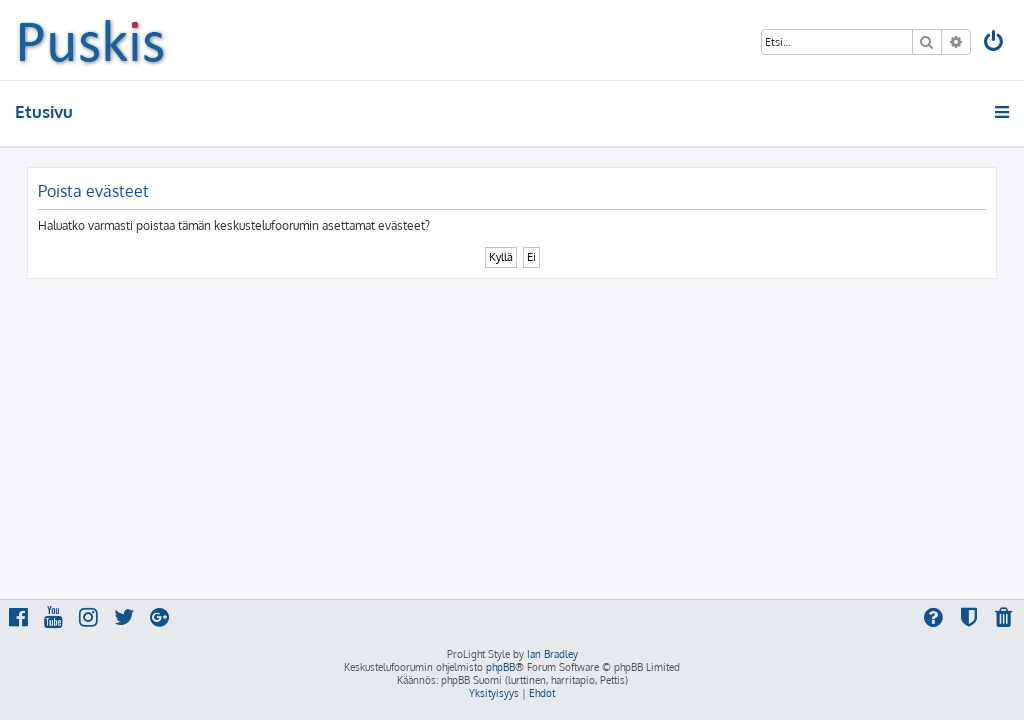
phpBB (500, 667)
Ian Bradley (552, 654)
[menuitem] (995, 43)
